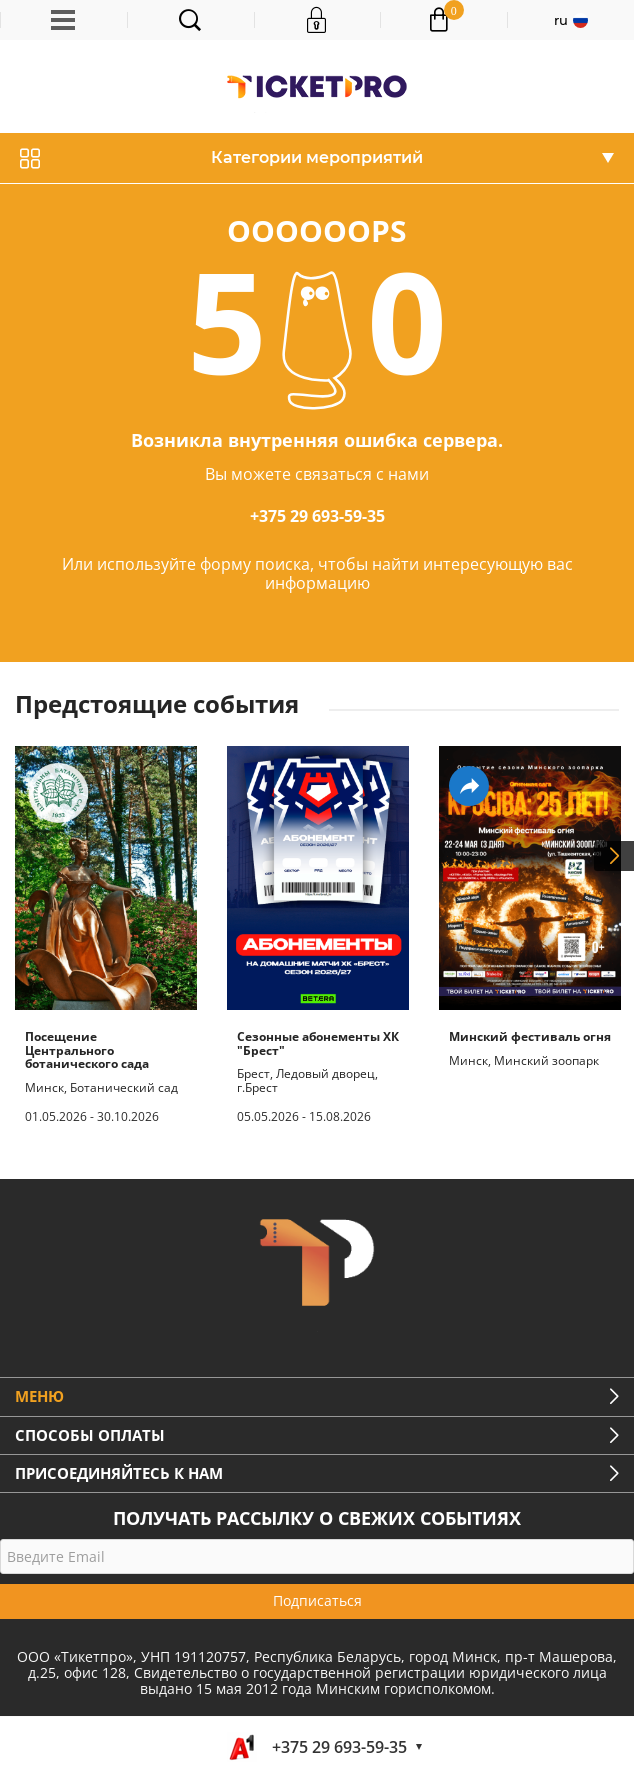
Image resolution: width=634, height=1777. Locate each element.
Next (614, 856)
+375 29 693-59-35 (317, 516)
